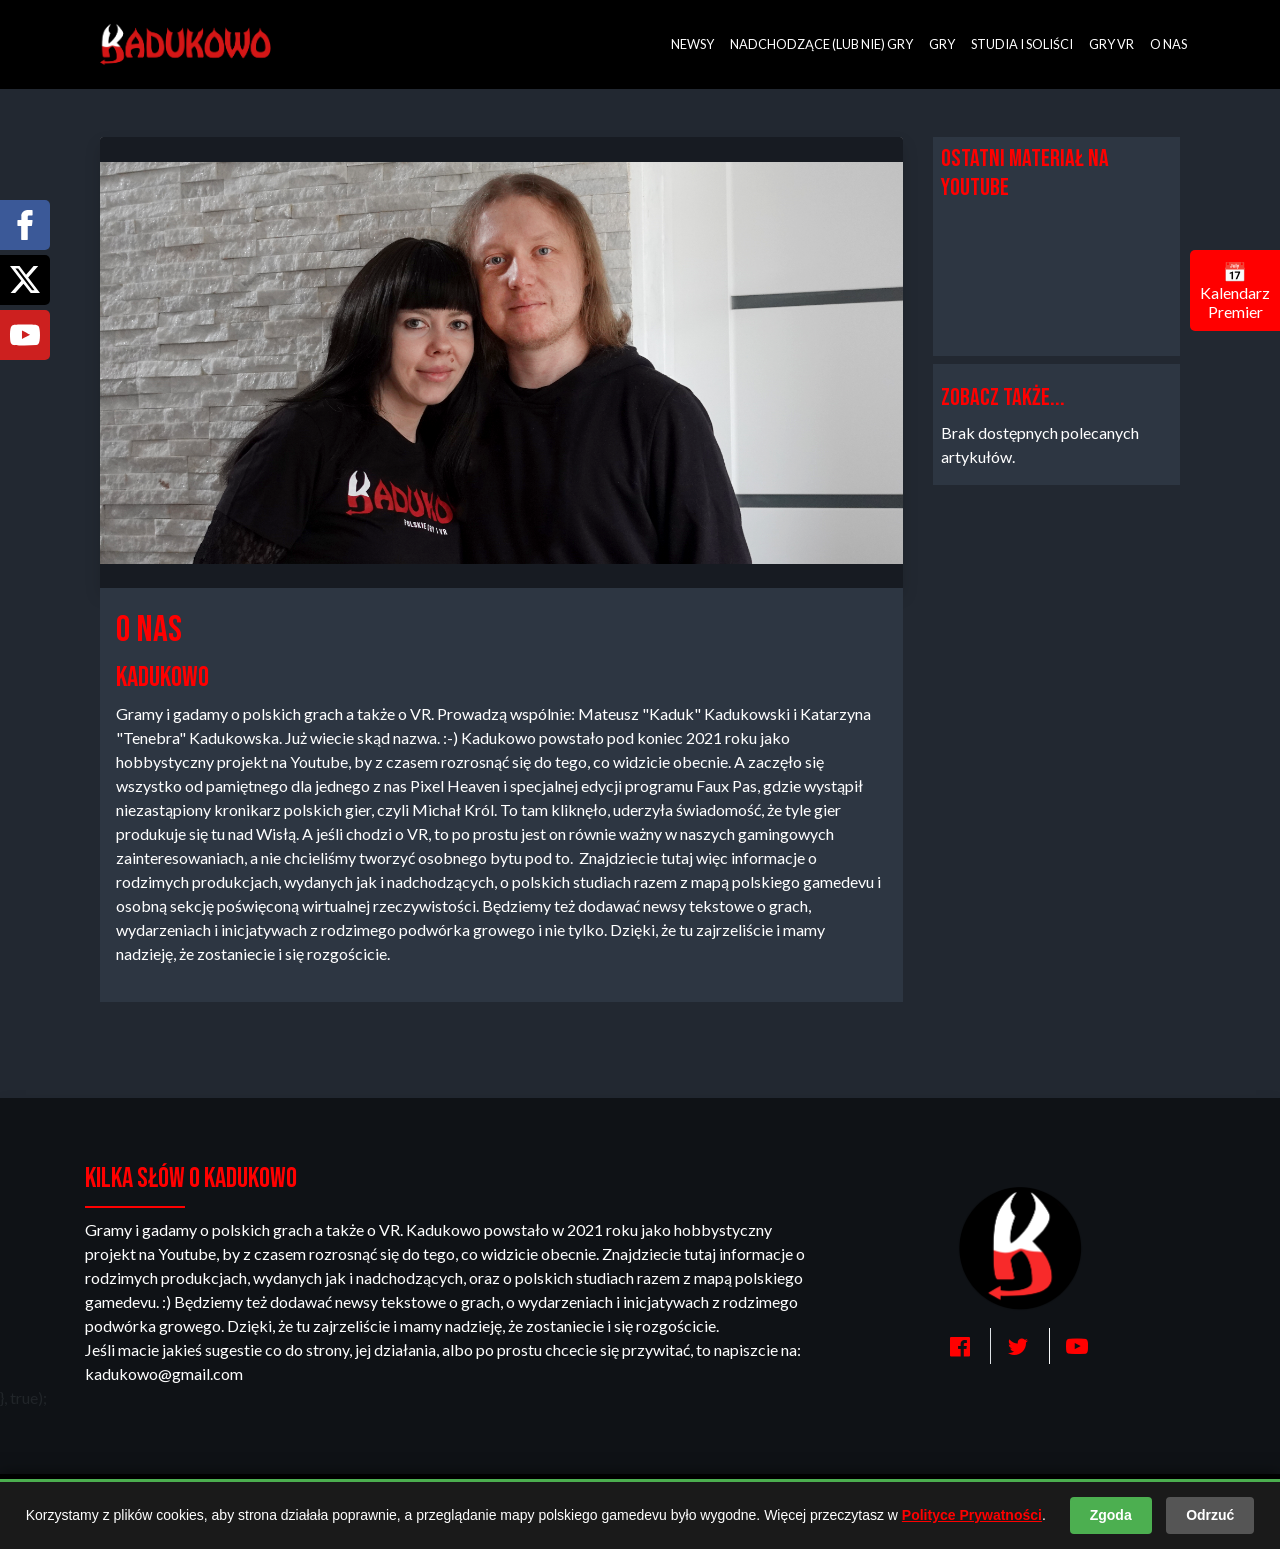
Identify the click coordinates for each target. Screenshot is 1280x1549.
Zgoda (1111, 1515)
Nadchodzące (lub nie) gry (821, 44)
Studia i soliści (1022, 44)
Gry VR (1111, 44)
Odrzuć (1210, 1515)
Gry (942, 44)
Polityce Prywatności (972, 1515)
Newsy (692, 44)
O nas (1168, 44)
